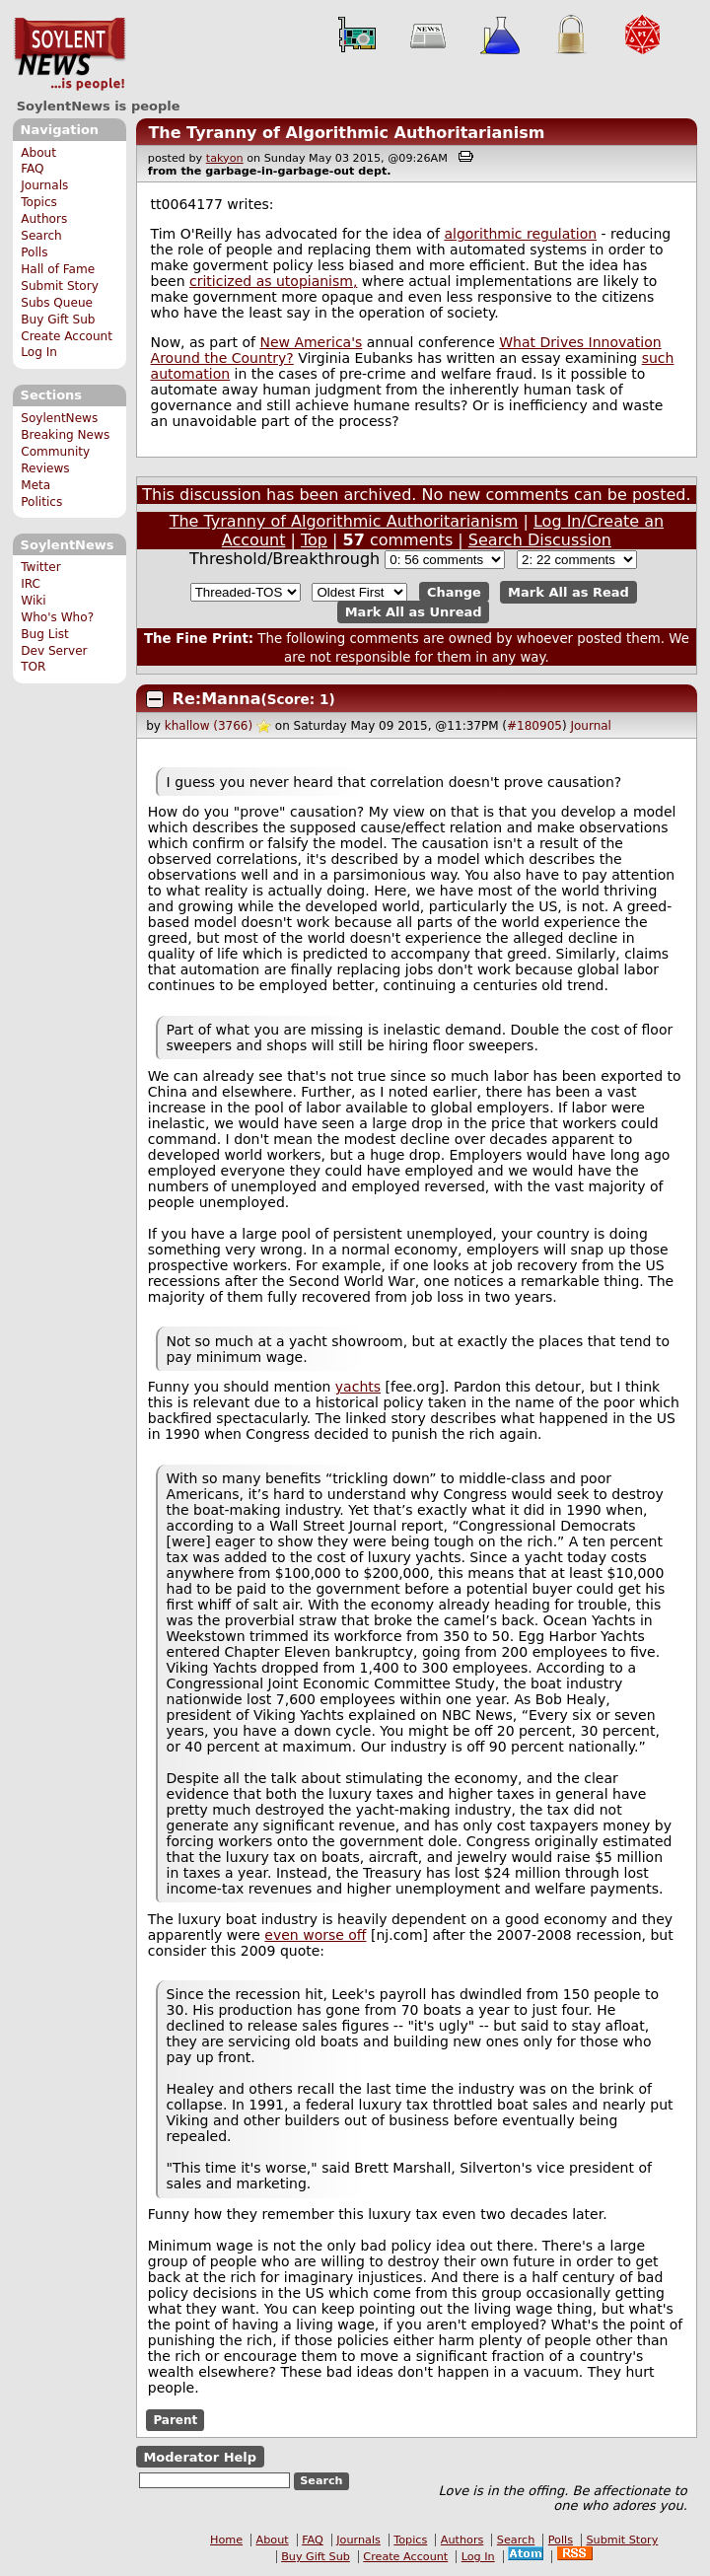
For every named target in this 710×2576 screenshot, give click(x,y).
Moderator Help (199, 2456)
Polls (34, 252)
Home (226, 2540)
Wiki (33, 601)
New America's (310, 342)
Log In (39, 352)
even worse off (315, 1935)
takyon (225, 158)
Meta (35, 485)
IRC (30, 584)
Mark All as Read (568, 592)
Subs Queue (57, 303)
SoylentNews (69, 54)
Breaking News (65, 435)
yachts (358, 1387)
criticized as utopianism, (273, 281)
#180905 (534, 726)
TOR (33, 667)
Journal (590, 726)
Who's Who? (57, 617)
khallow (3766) (208, 726)
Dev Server (54, 651)
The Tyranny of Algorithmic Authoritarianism (346, 132)
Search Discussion (539, 540)
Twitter (40, 567)
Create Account (66, 336)
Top (314, 540)
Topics (39, 202)
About (38, 153)
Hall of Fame (58, 269)
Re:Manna (217, 698)
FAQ (32, 169)
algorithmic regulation (520, 234)
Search (41, 236)
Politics (41, 502)
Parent (175, 2420)
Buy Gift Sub (58, 319)
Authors (44, 219)
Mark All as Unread (413, 612)
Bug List (45, 634)
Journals (44, 185)
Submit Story (60, 286)
